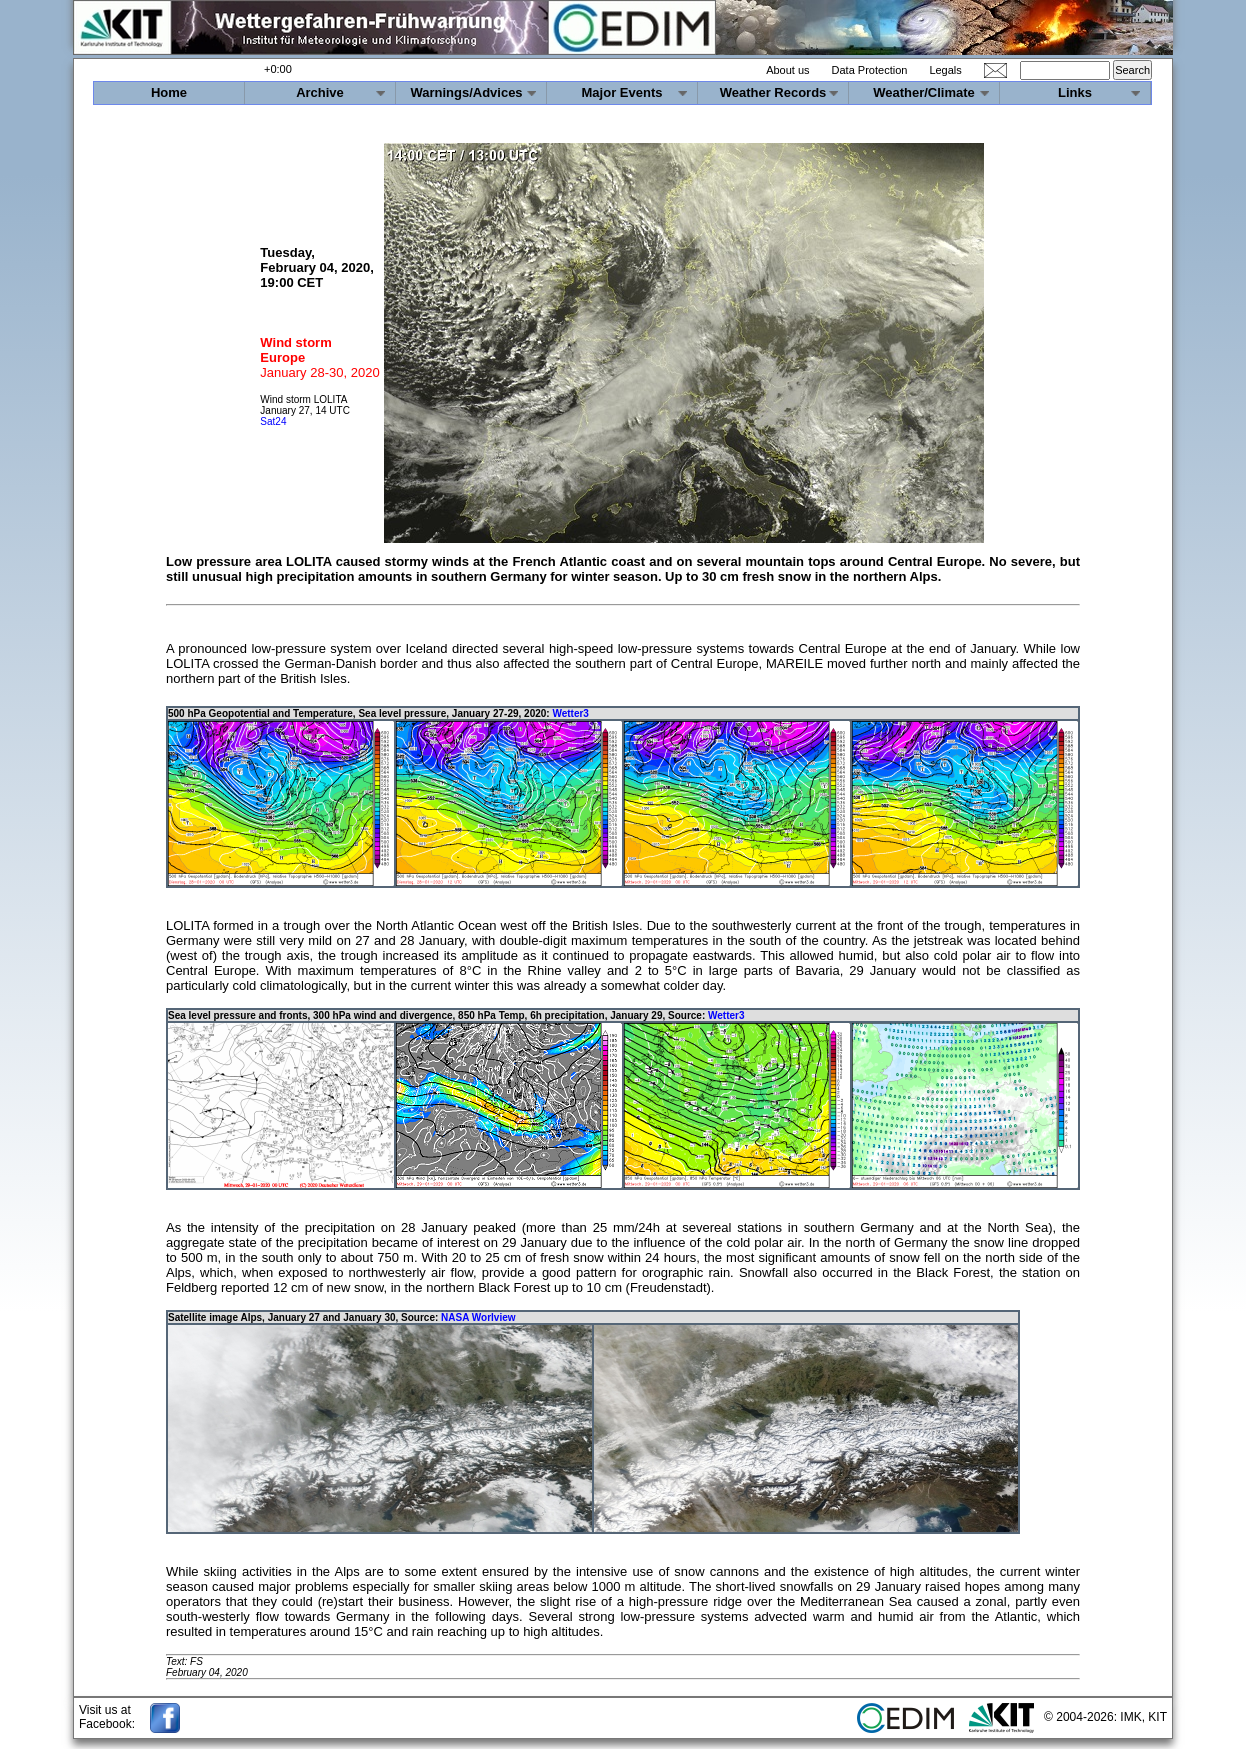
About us (787, 70)
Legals (945, 70)
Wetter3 (570, 713)
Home (169, 92)
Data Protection (870, 70)
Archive (320, 92)
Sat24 (273, 421)
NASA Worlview (478, 1317)
